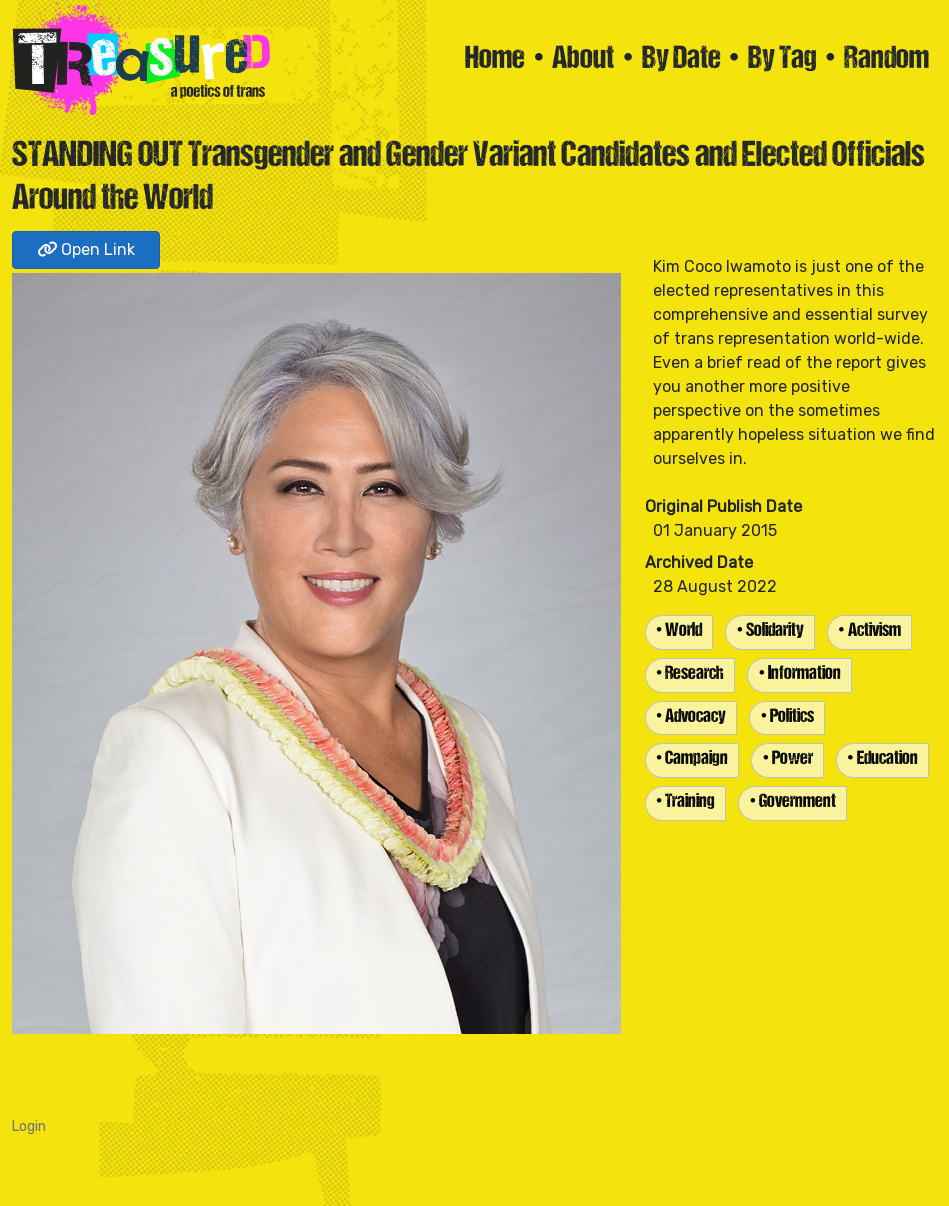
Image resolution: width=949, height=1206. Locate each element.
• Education (882, 759)
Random (886, 60)
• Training (686, 802)
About (583, 60)
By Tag (782, 60)
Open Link (86, 249)
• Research (690, 674)
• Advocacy (691, 717)
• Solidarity (770, 631)
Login (29, 1126)
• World (679, 631)
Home (495, 60)
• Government (792, 802)
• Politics (787, 717)
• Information (799, 674)
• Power (787, 759)
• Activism (869, 631)
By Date (681, 60)
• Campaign (692, 759)
